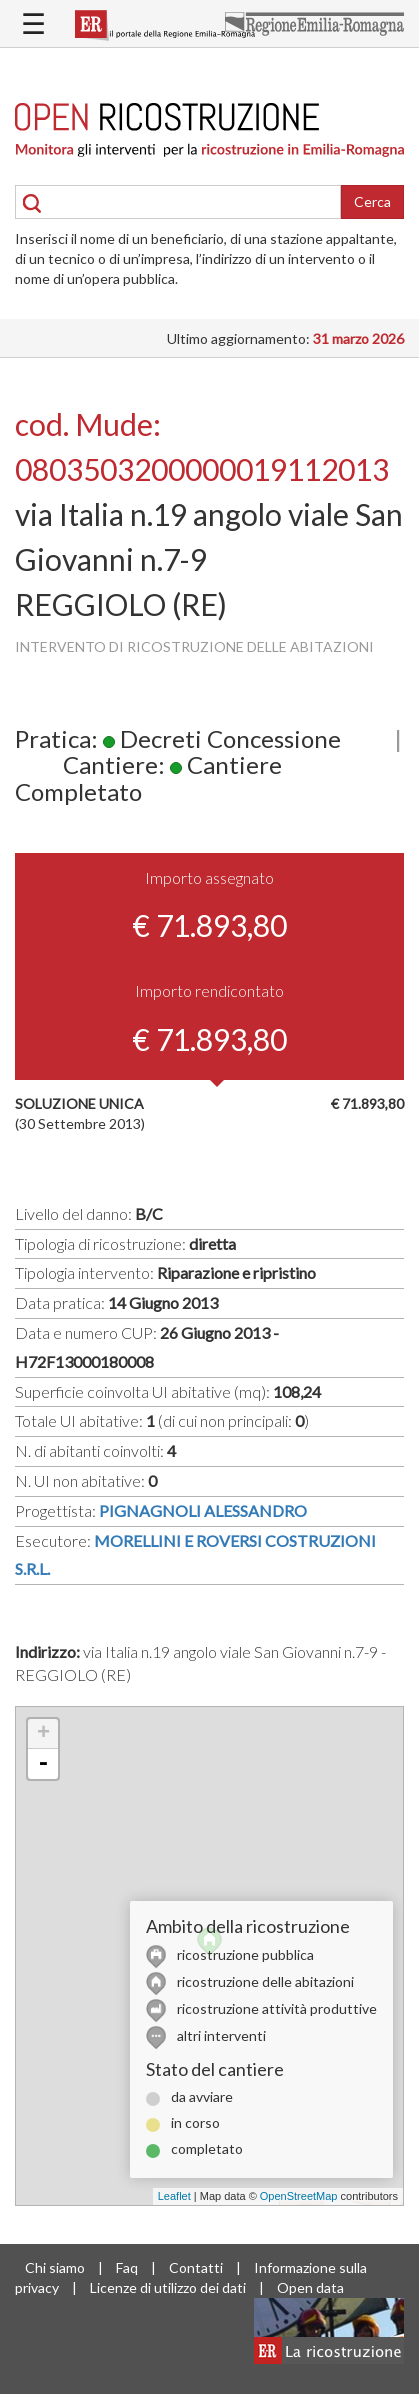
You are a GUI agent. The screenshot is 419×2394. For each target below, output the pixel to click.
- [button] (43, 1764)
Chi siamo (55, 2267)
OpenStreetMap (299, 2196)
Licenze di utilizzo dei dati (168, 2287)
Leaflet (174, 2196)
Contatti (196, 2267)
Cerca (372, 201)
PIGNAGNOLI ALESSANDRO (203, 1510)
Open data (310, 2287)
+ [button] (43, 1734)
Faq (127, 2267)
